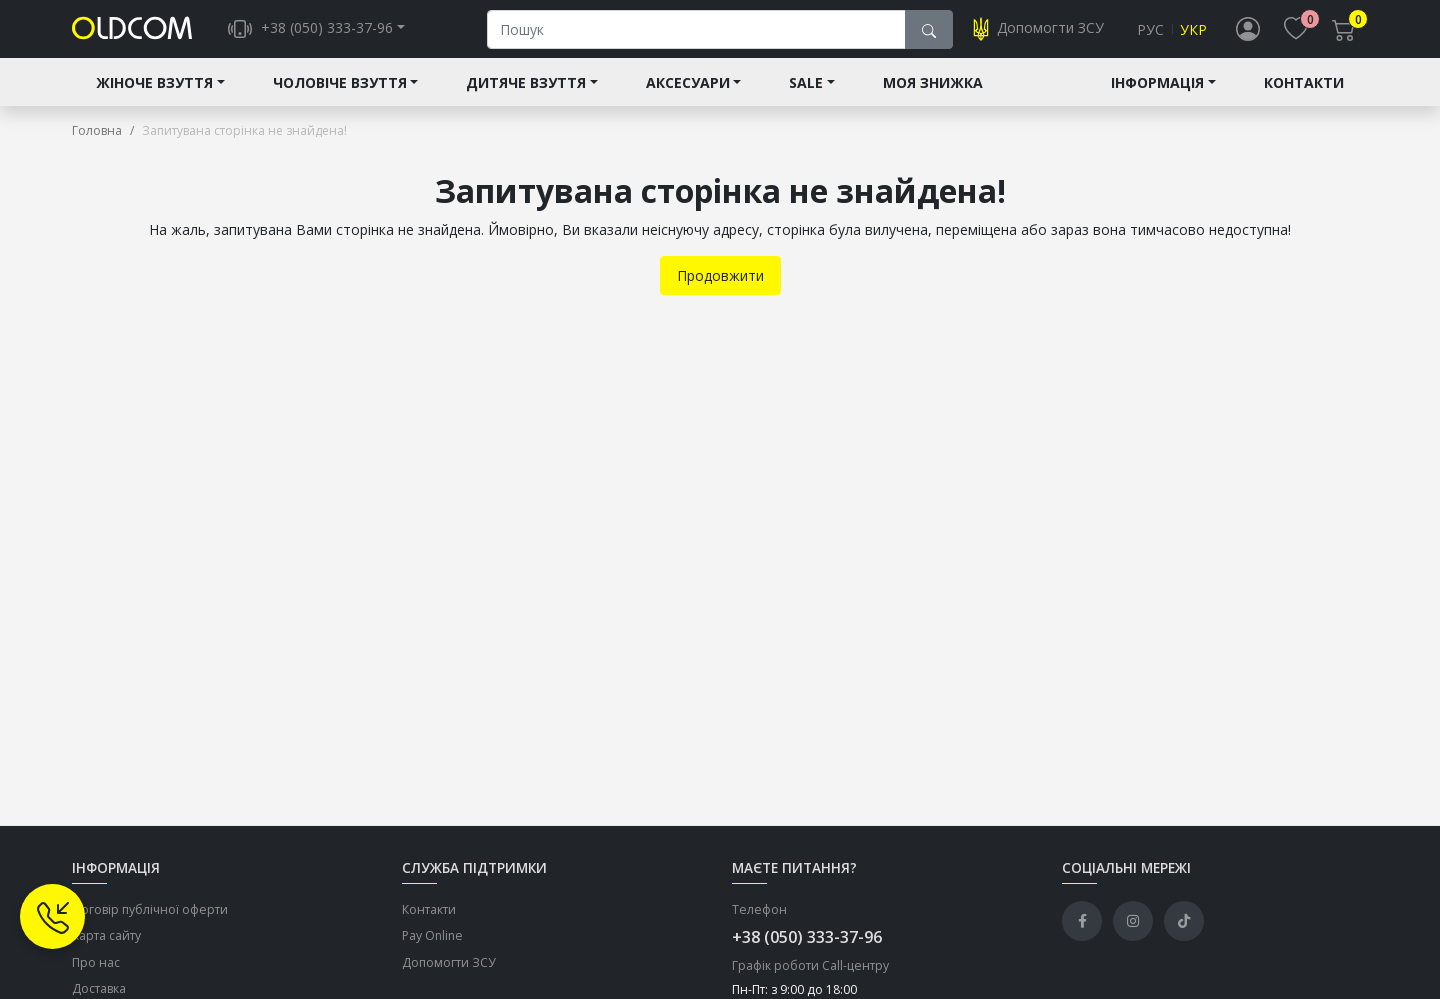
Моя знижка (933, 96)
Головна (97, 144)
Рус (1150, 36)
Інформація (1157, 96)
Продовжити (720, 289)
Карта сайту (106, 950)
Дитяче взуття (526, 96)
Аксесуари (688, 96)
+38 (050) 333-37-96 (807, 951)
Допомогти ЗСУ (449, 976)
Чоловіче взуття (340, 96)
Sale (806, 96)
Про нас (96, 976)
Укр (1193, 36)
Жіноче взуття (154, 96)
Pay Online (432, 950)
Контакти (1304, 96)
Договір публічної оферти (150, 923)
